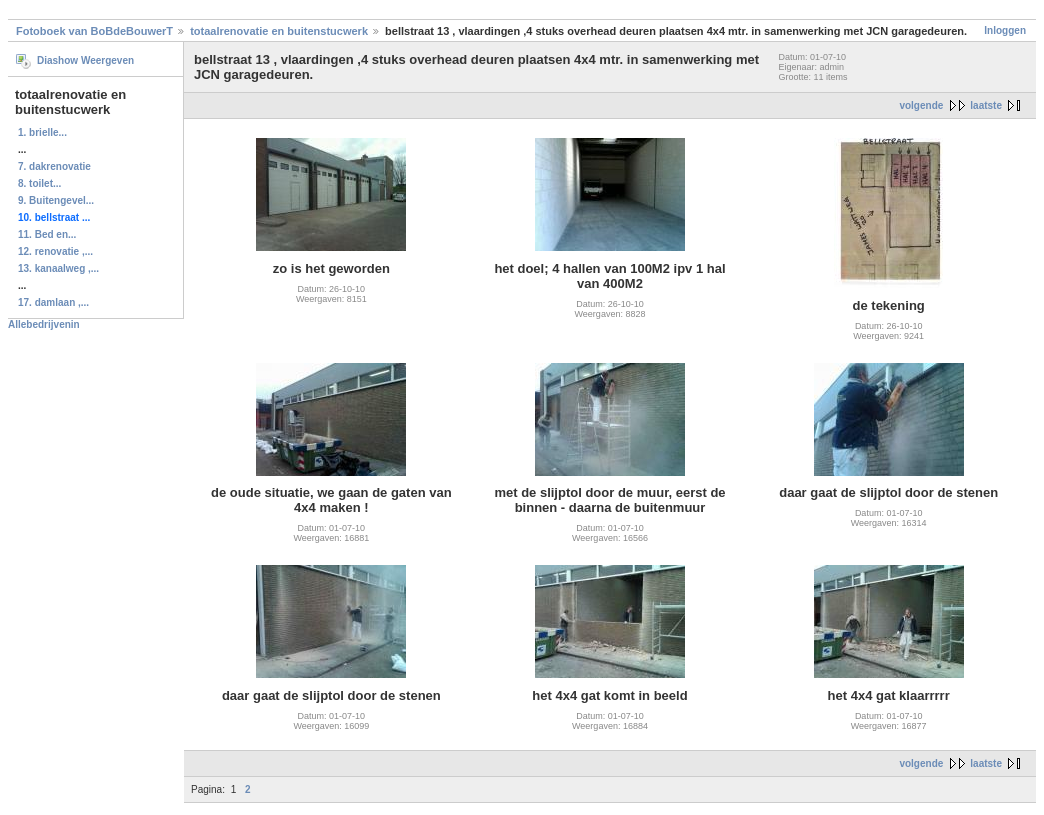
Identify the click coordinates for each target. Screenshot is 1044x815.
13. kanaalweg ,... (58, 268)
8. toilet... (39, 183)
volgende (921, 105)
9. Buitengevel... (56, 200)
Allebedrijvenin (44, 324)
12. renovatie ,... (55, 251)
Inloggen (1005, 30)
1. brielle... (42, 132)
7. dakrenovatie (54, 166)
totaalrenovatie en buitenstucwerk (279, 31)
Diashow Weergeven (85, 60)
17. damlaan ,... (53, 302)
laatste (986, 105)
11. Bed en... (47, 234)
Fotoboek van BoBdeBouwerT (94, 31)
